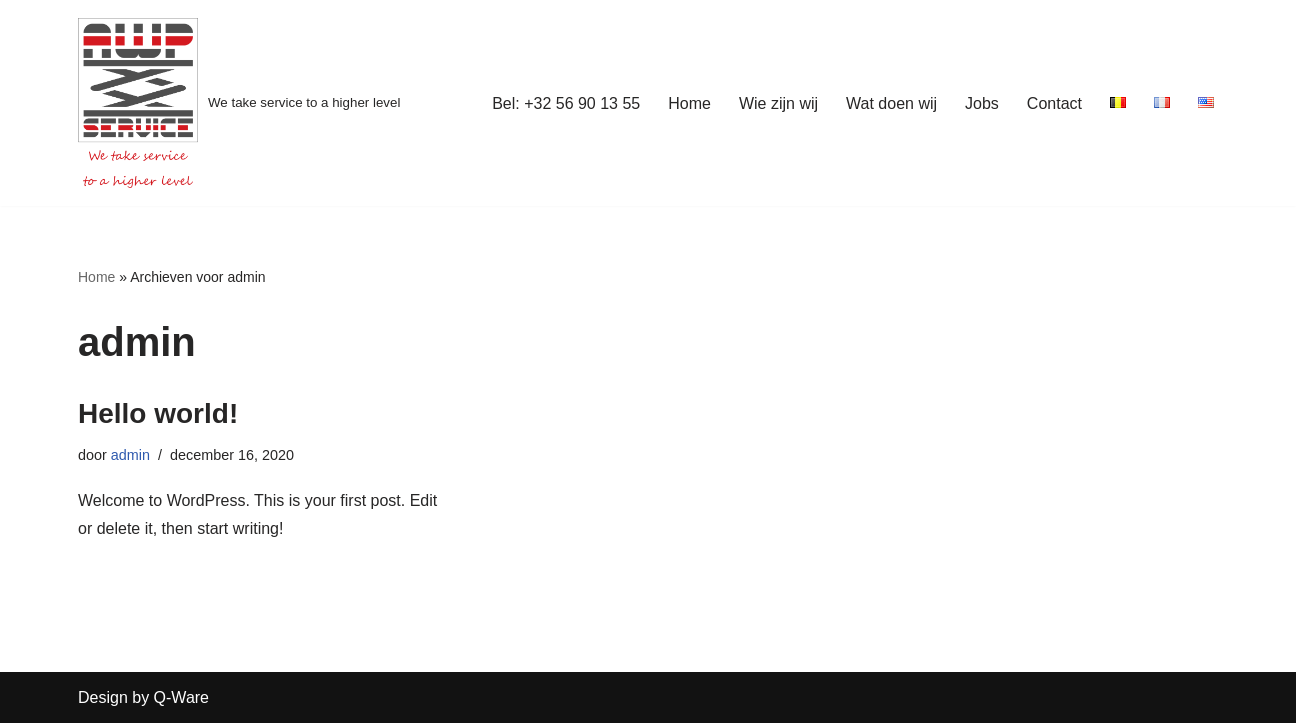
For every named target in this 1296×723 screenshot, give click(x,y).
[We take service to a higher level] (239, 103)
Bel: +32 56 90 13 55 (566, 103)
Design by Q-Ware (143, 697)
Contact (1054, 103)
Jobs (982, 103)
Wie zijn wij (778, 103)
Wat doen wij (891, 103)
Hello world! (158, 413)
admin (130, 455)
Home (689, 103)
